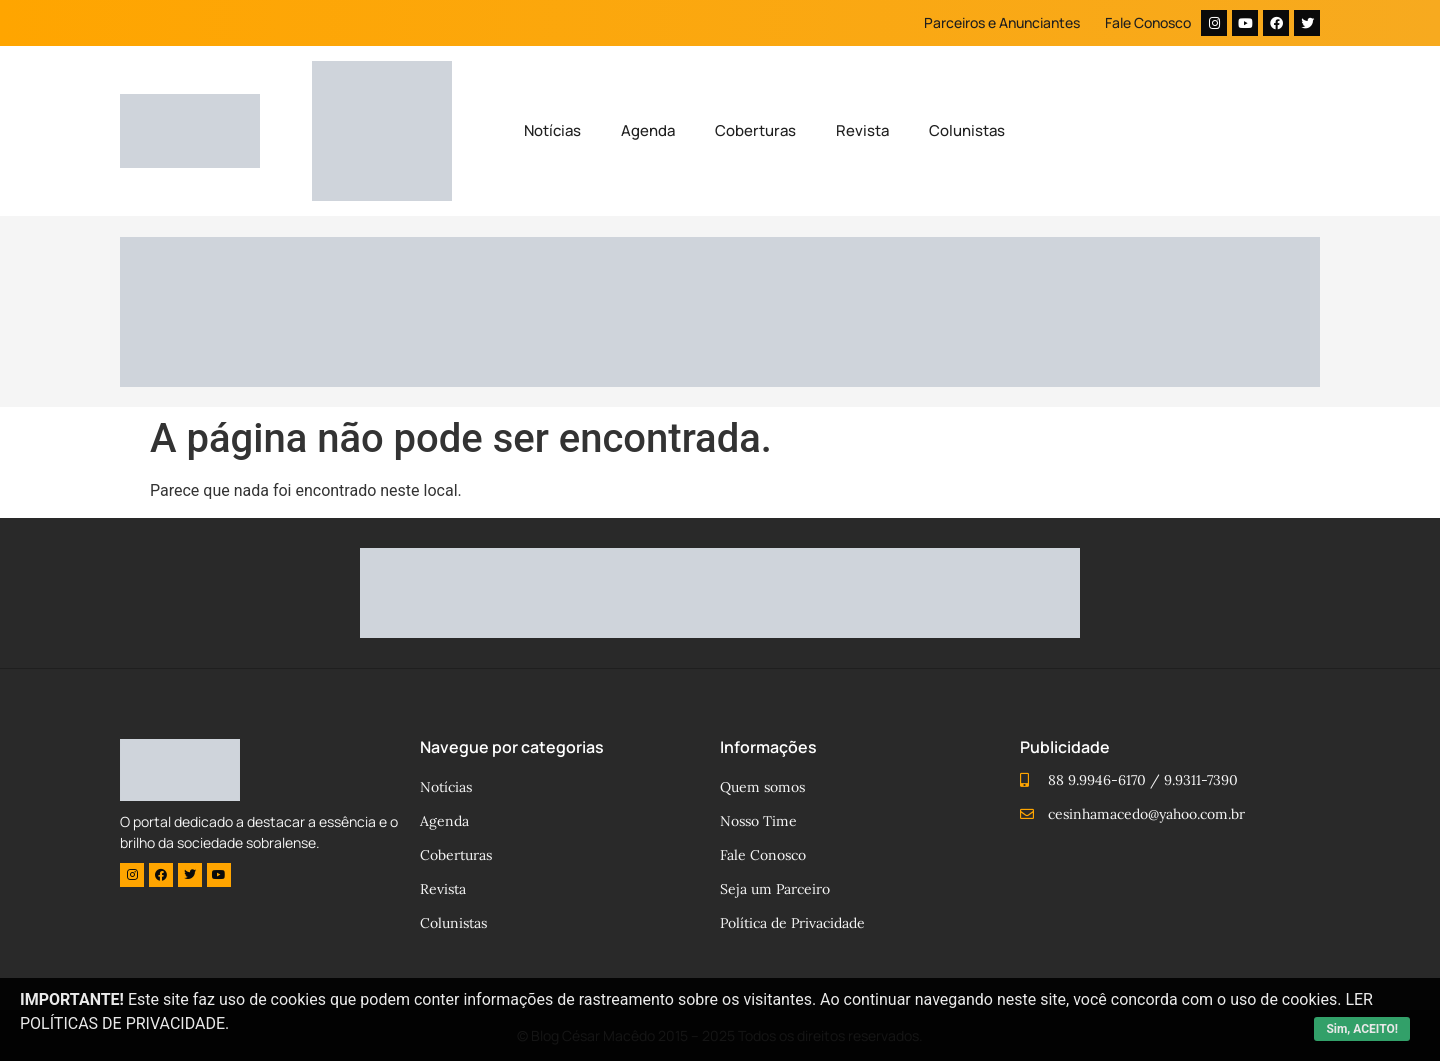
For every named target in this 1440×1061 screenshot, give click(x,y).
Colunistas (967, 130)
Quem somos (762, 787)
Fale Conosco (1148, 22)
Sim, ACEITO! (1362, 1029)
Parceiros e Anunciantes (1002, 22)
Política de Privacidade (792, 923)
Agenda (648, 130)
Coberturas (755, 130)
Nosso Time (758, 821)
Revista (862, 130)
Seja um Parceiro (775, 889)
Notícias (552, 130)
